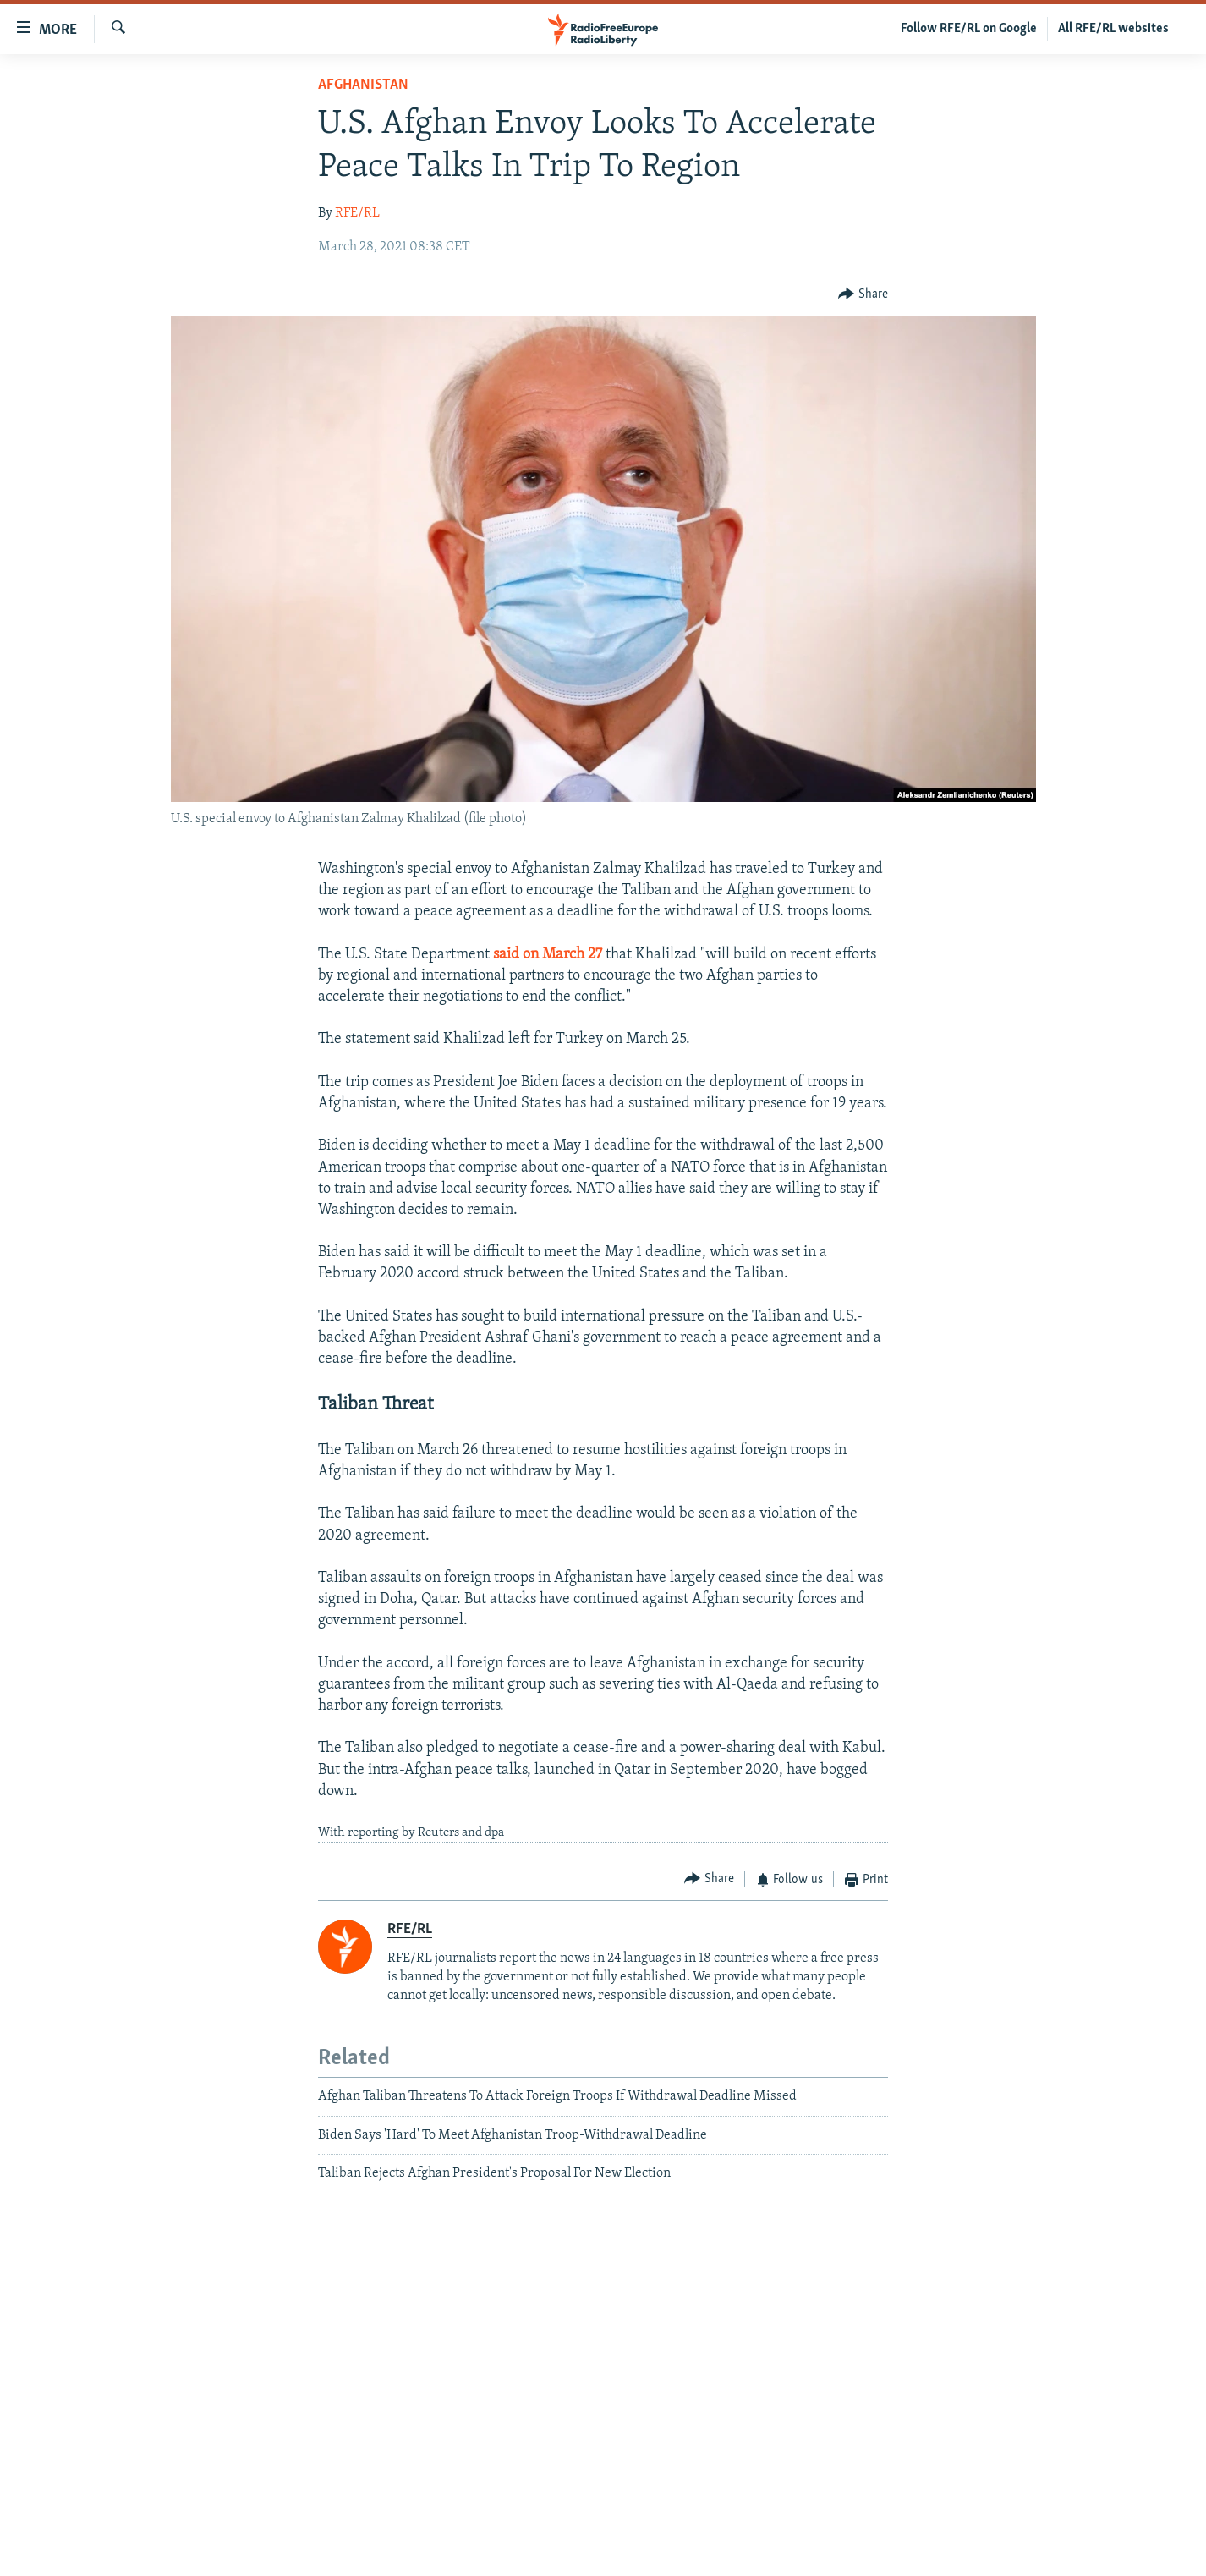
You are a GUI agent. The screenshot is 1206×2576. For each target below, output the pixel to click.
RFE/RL (357, 213)
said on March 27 (547, 955)
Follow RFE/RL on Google (969, 29)
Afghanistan (363, 85)
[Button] (863, 294)
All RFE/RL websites (1113, 29)
